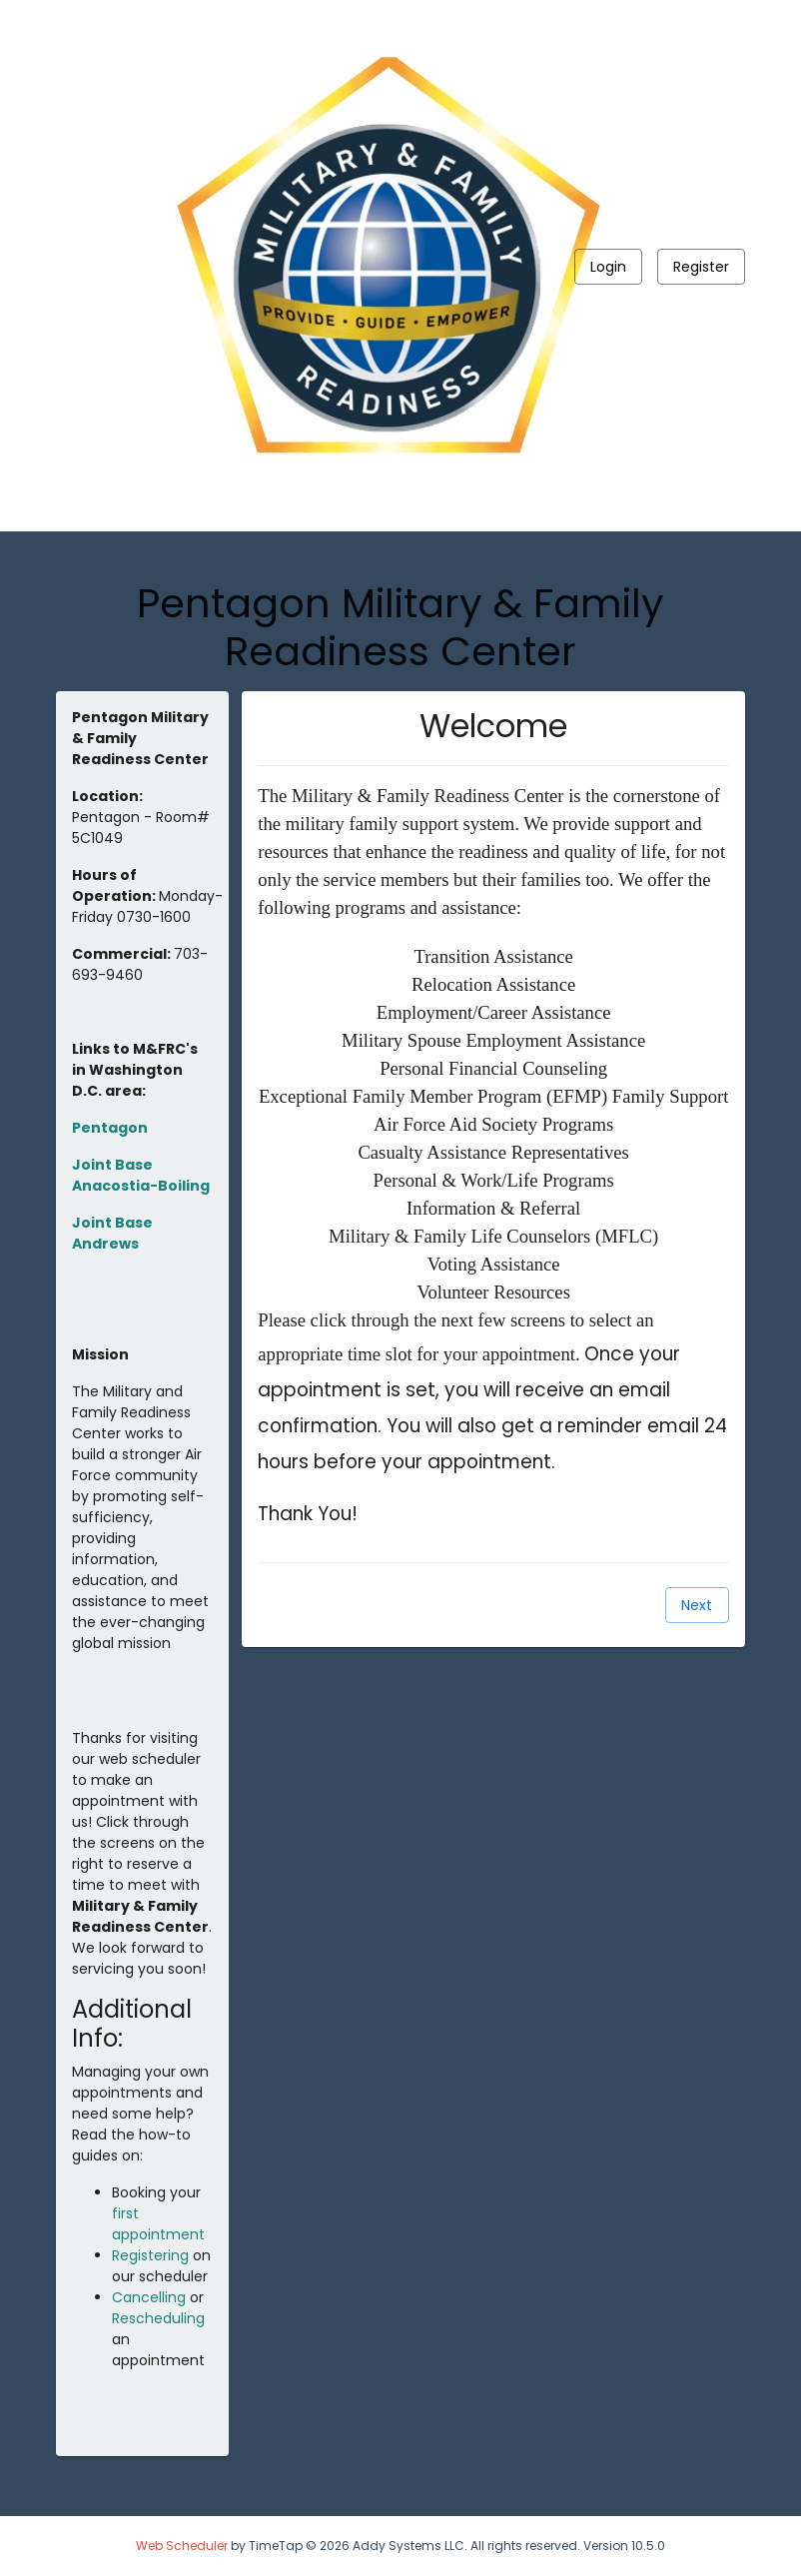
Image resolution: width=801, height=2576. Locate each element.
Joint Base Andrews (112, 1233)
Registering (150, 2255)
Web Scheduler (182, 2545)
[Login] (608, 267)
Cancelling (149, 2297)
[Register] (701, 267)
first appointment (158, 2223)
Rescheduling (158, 2318)
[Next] (697, 1605)
